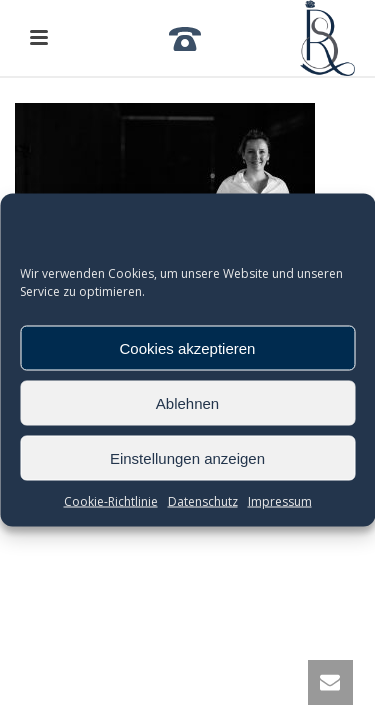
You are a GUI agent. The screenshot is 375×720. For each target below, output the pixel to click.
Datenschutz (203, 501)
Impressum (280, 501)
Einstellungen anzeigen (187, 457)
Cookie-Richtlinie (111, 501)
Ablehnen (187, 402)
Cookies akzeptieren (188, 347)
